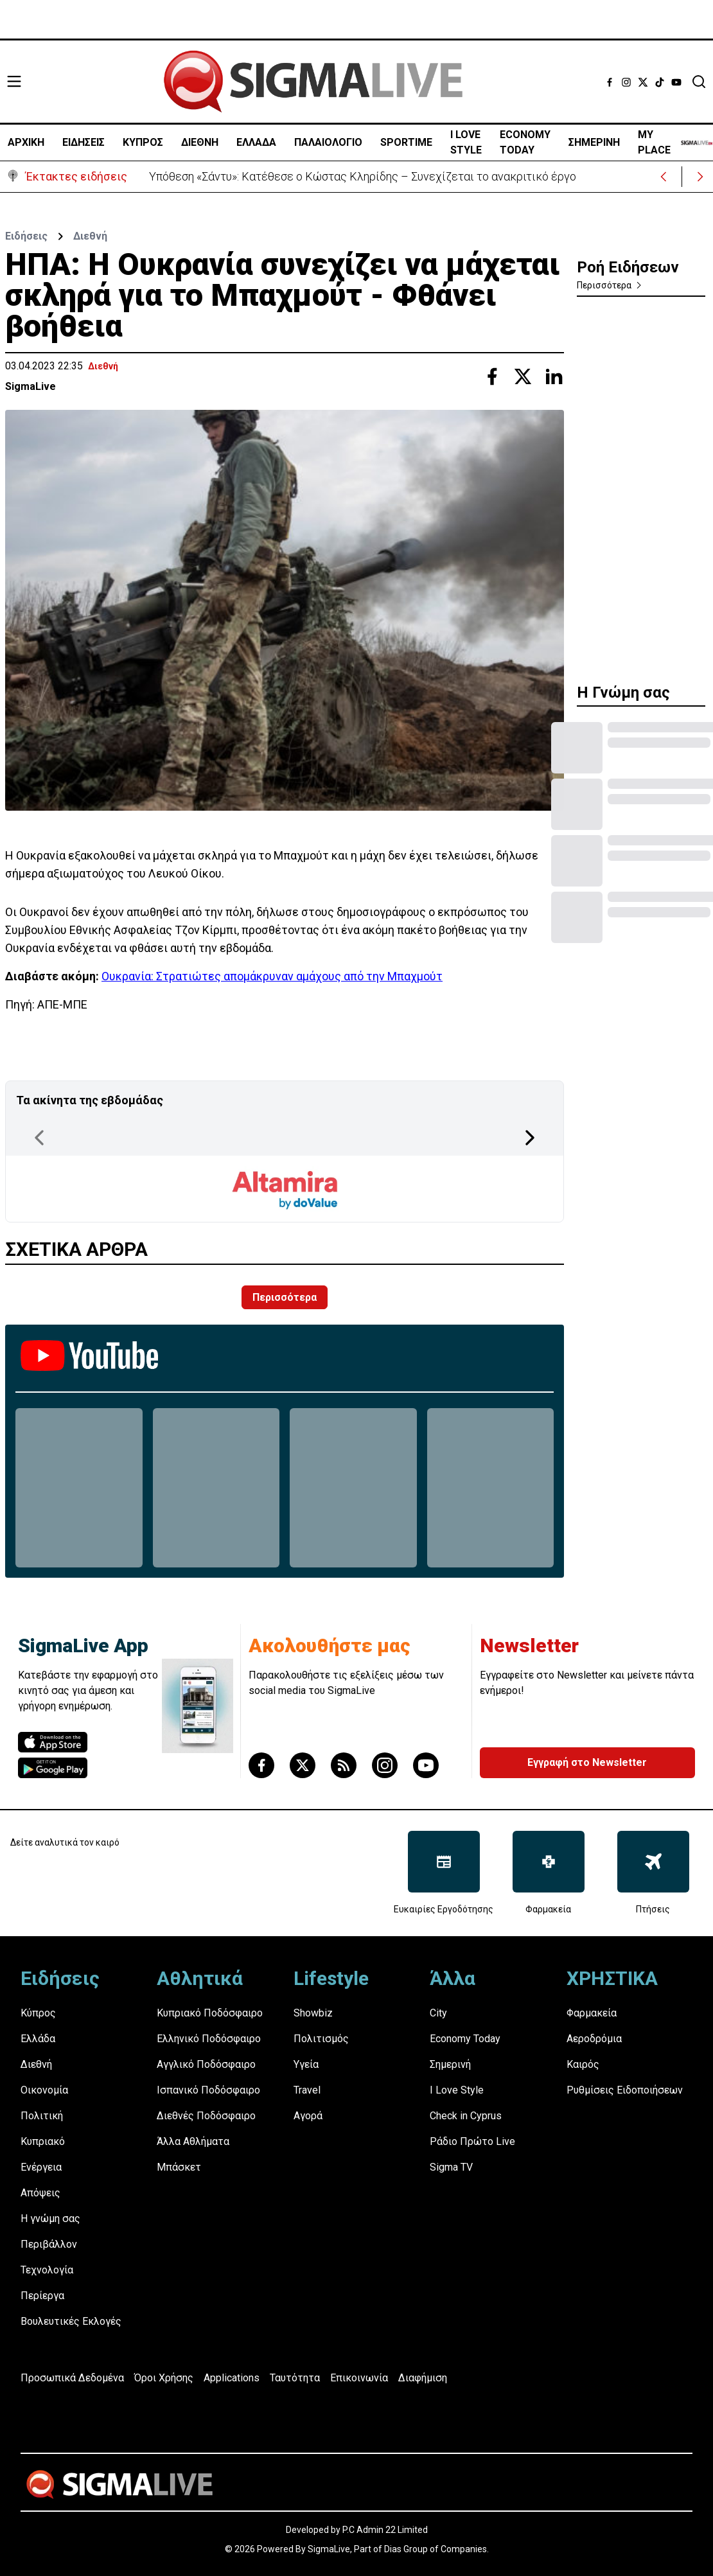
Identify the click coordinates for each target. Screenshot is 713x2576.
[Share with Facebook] (492, 376)
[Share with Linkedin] (553, 376)
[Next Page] (530, 1138)
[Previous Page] (39, 1138)
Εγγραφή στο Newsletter (587, 1762)
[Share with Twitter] (523, 376)
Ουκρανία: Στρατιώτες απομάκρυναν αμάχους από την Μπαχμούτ (272, 976)
